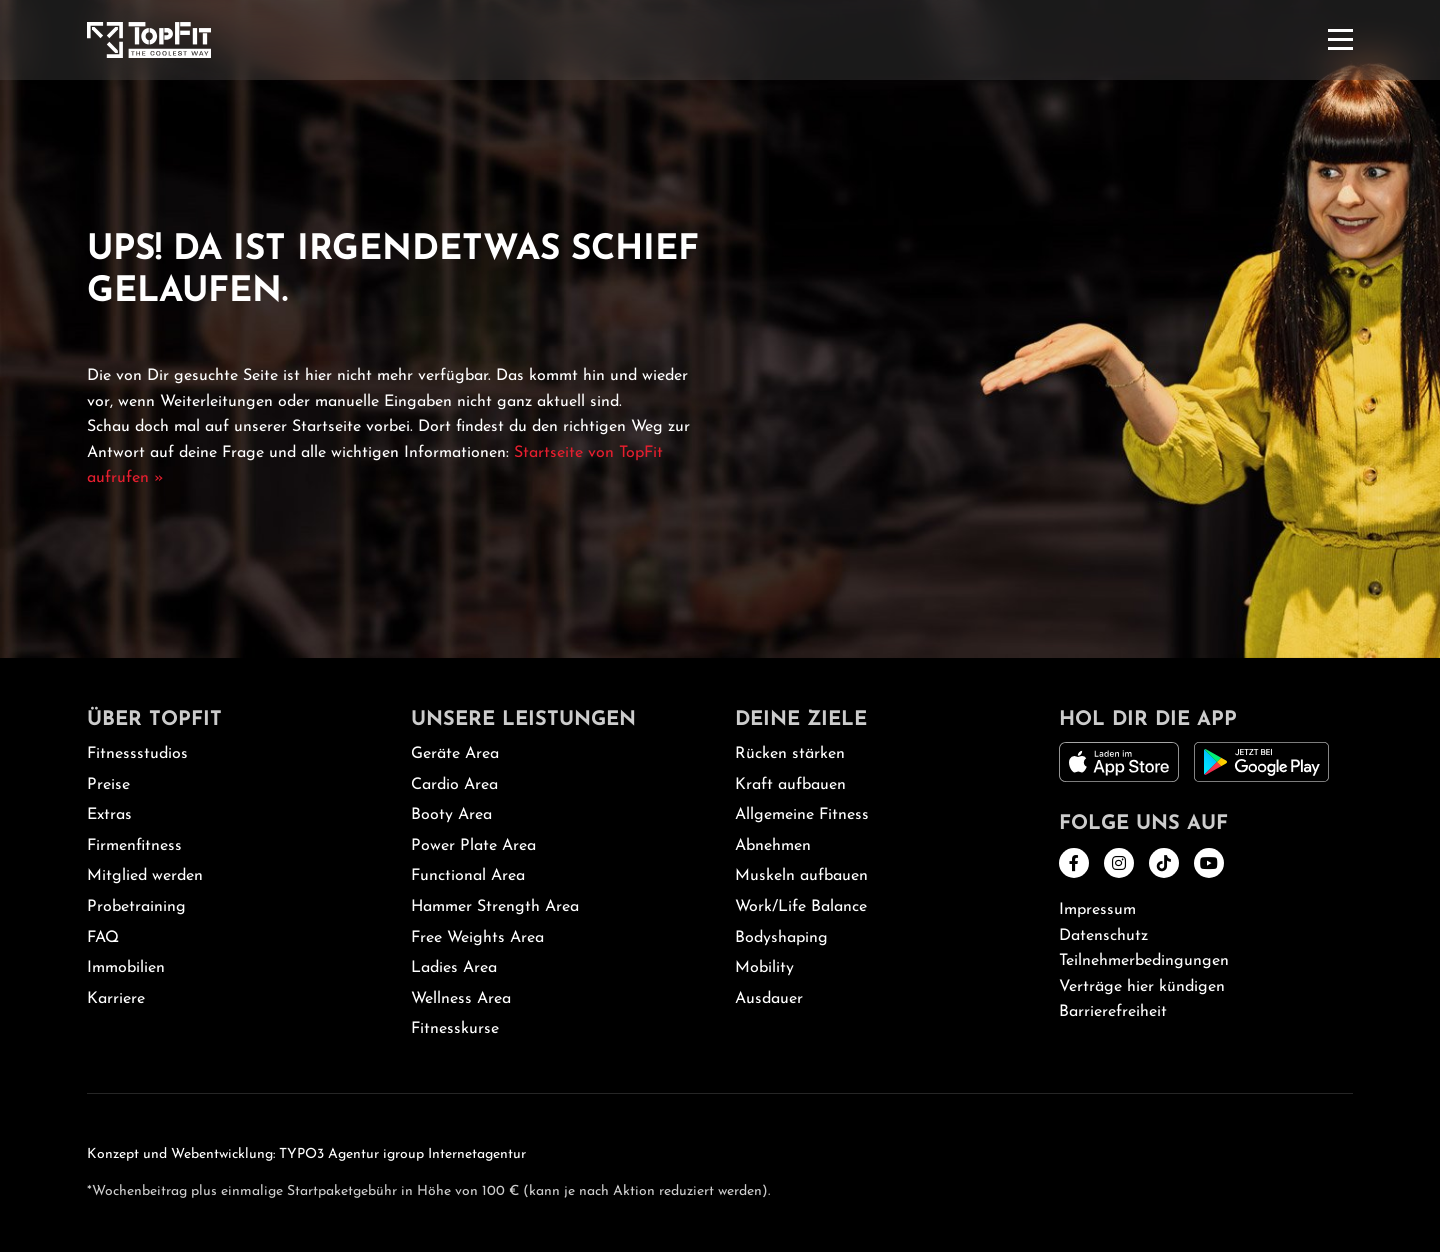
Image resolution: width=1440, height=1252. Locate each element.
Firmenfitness (134, 846)
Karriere (116, 999)
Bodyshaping (781, 938)
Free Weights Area (477, 938)
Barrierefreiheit (1113, 1012)
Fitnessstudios (137, 754)
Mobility (764, 968)
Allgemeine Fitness (802, 815)
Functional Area (468, 876)
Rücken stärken (790, 754)
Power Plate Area (473, 846)
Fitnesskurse (455, 1029)
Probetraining (136, 907)
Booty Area (451, 815)
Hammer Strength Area (495, 907)
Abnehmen (773, 846)
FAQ (103, 938)
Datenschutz (1103, 936)
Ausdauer (769, 999)
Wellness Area (461, 999)
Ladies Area (454, 968)
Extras (109, 815)
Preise (108, 785)
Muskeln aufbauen (801, 876)
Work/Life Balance (801, 907)
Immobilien (126, 968)
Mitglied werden (145, 876)
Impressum (1097, 910)
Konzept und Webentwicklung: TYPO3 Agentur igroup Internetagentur (306, 1154)
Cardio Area (454, 785)
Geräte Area (455, 754)
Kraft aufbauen (790, 785)
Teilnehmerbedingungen (1144, 961)
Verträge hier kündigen (1142, 987)
